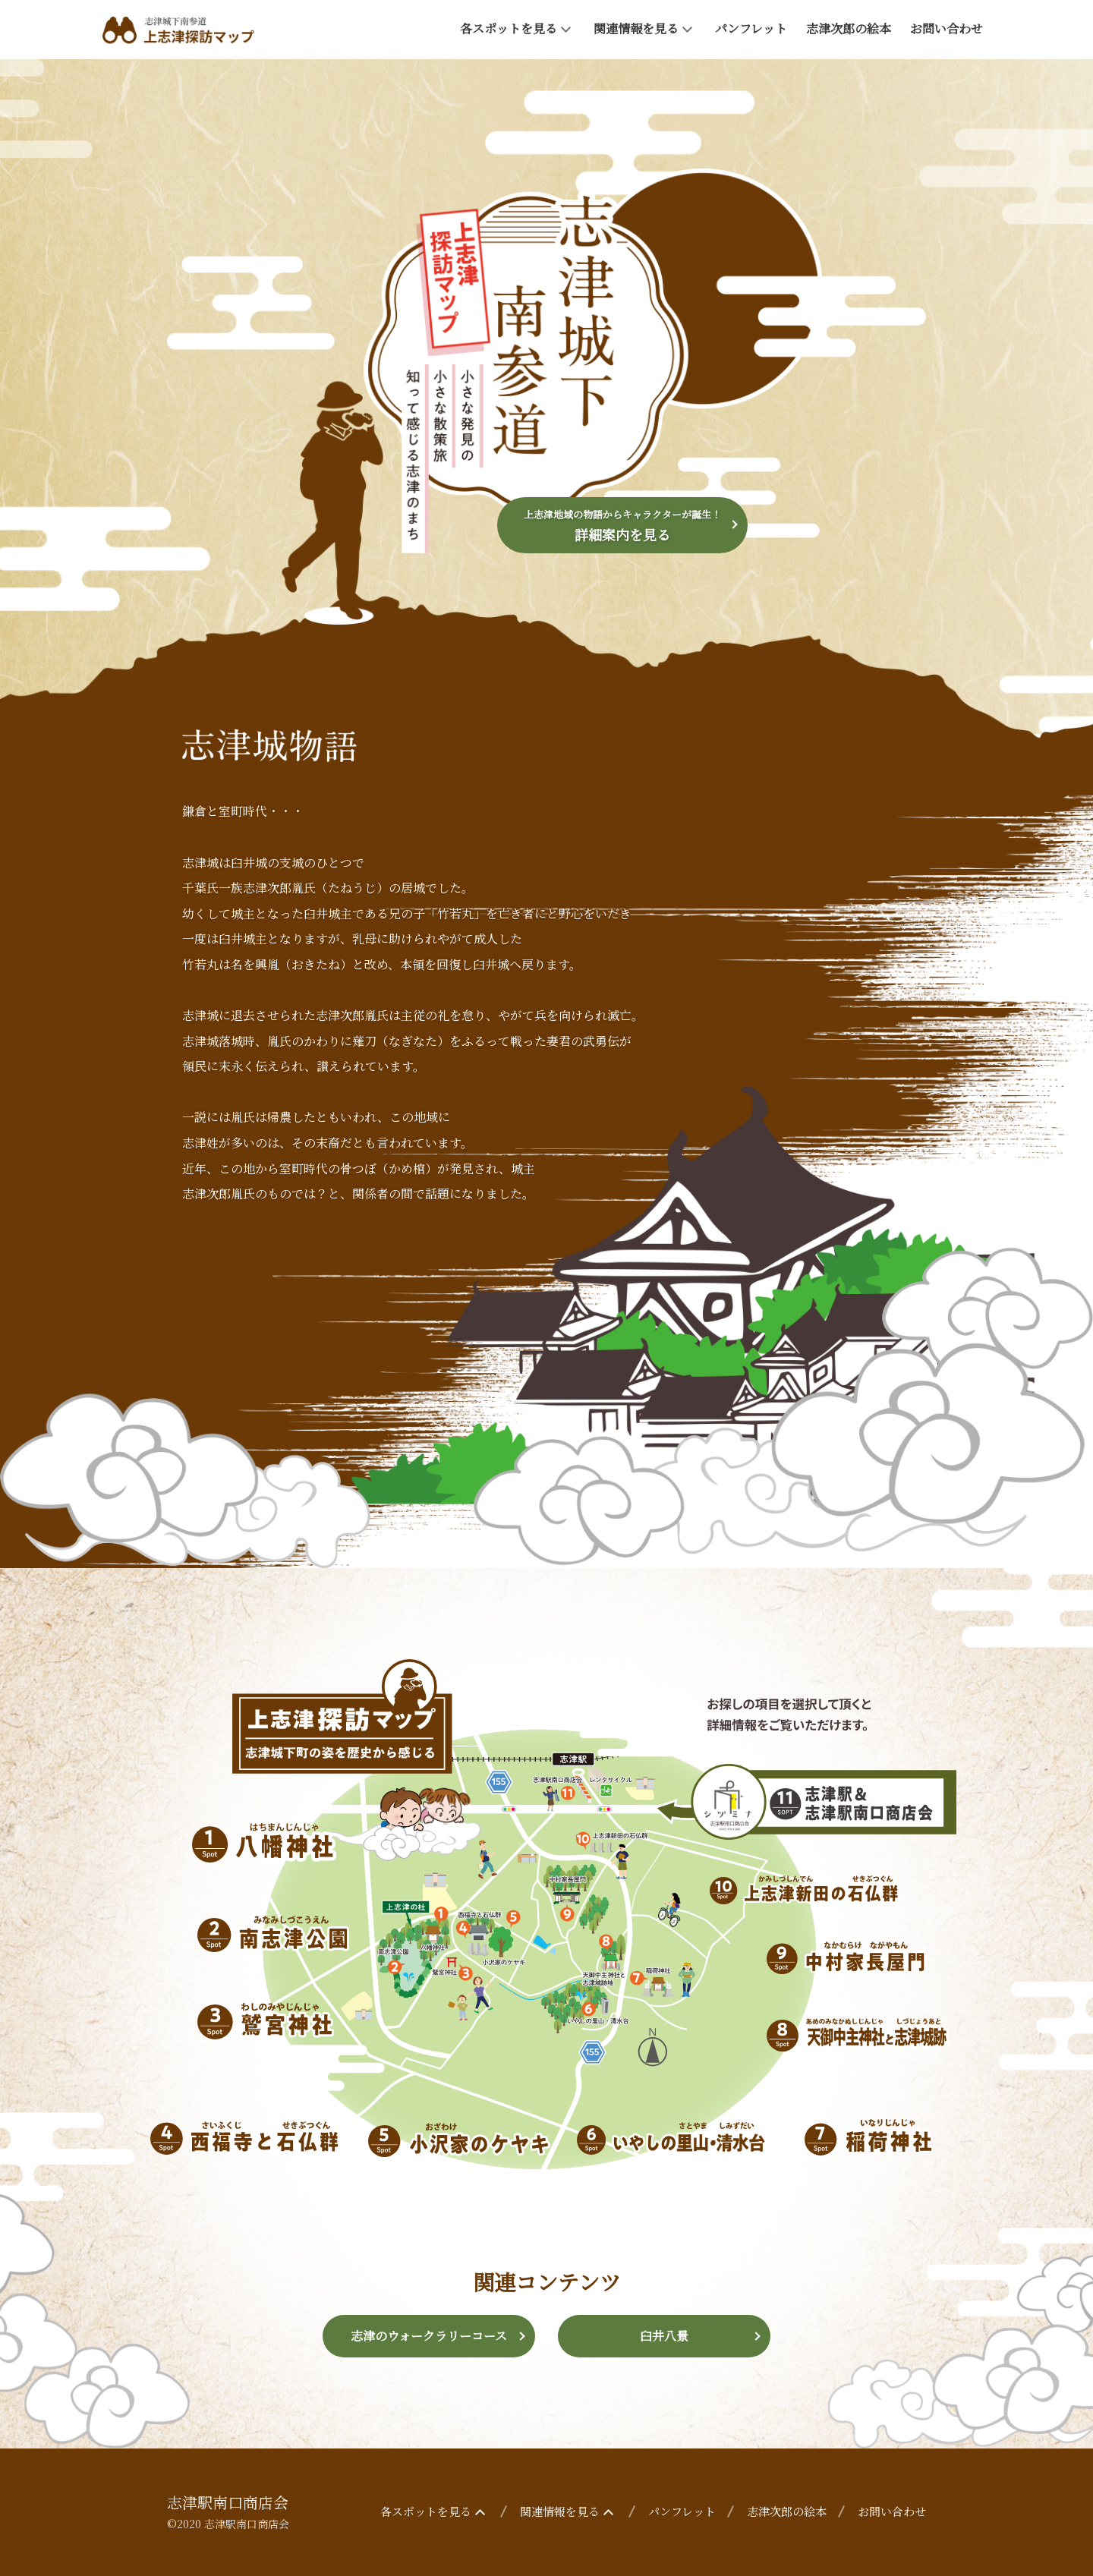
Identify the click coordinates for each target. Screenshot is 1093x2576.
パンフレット (751, 28)
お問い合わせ (946, 28)
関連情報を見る (645, 28)
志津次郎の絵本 (848, 28)
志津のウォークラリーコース (429, 2336)
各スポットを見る (517, 28)
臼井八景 (664, 2336)
